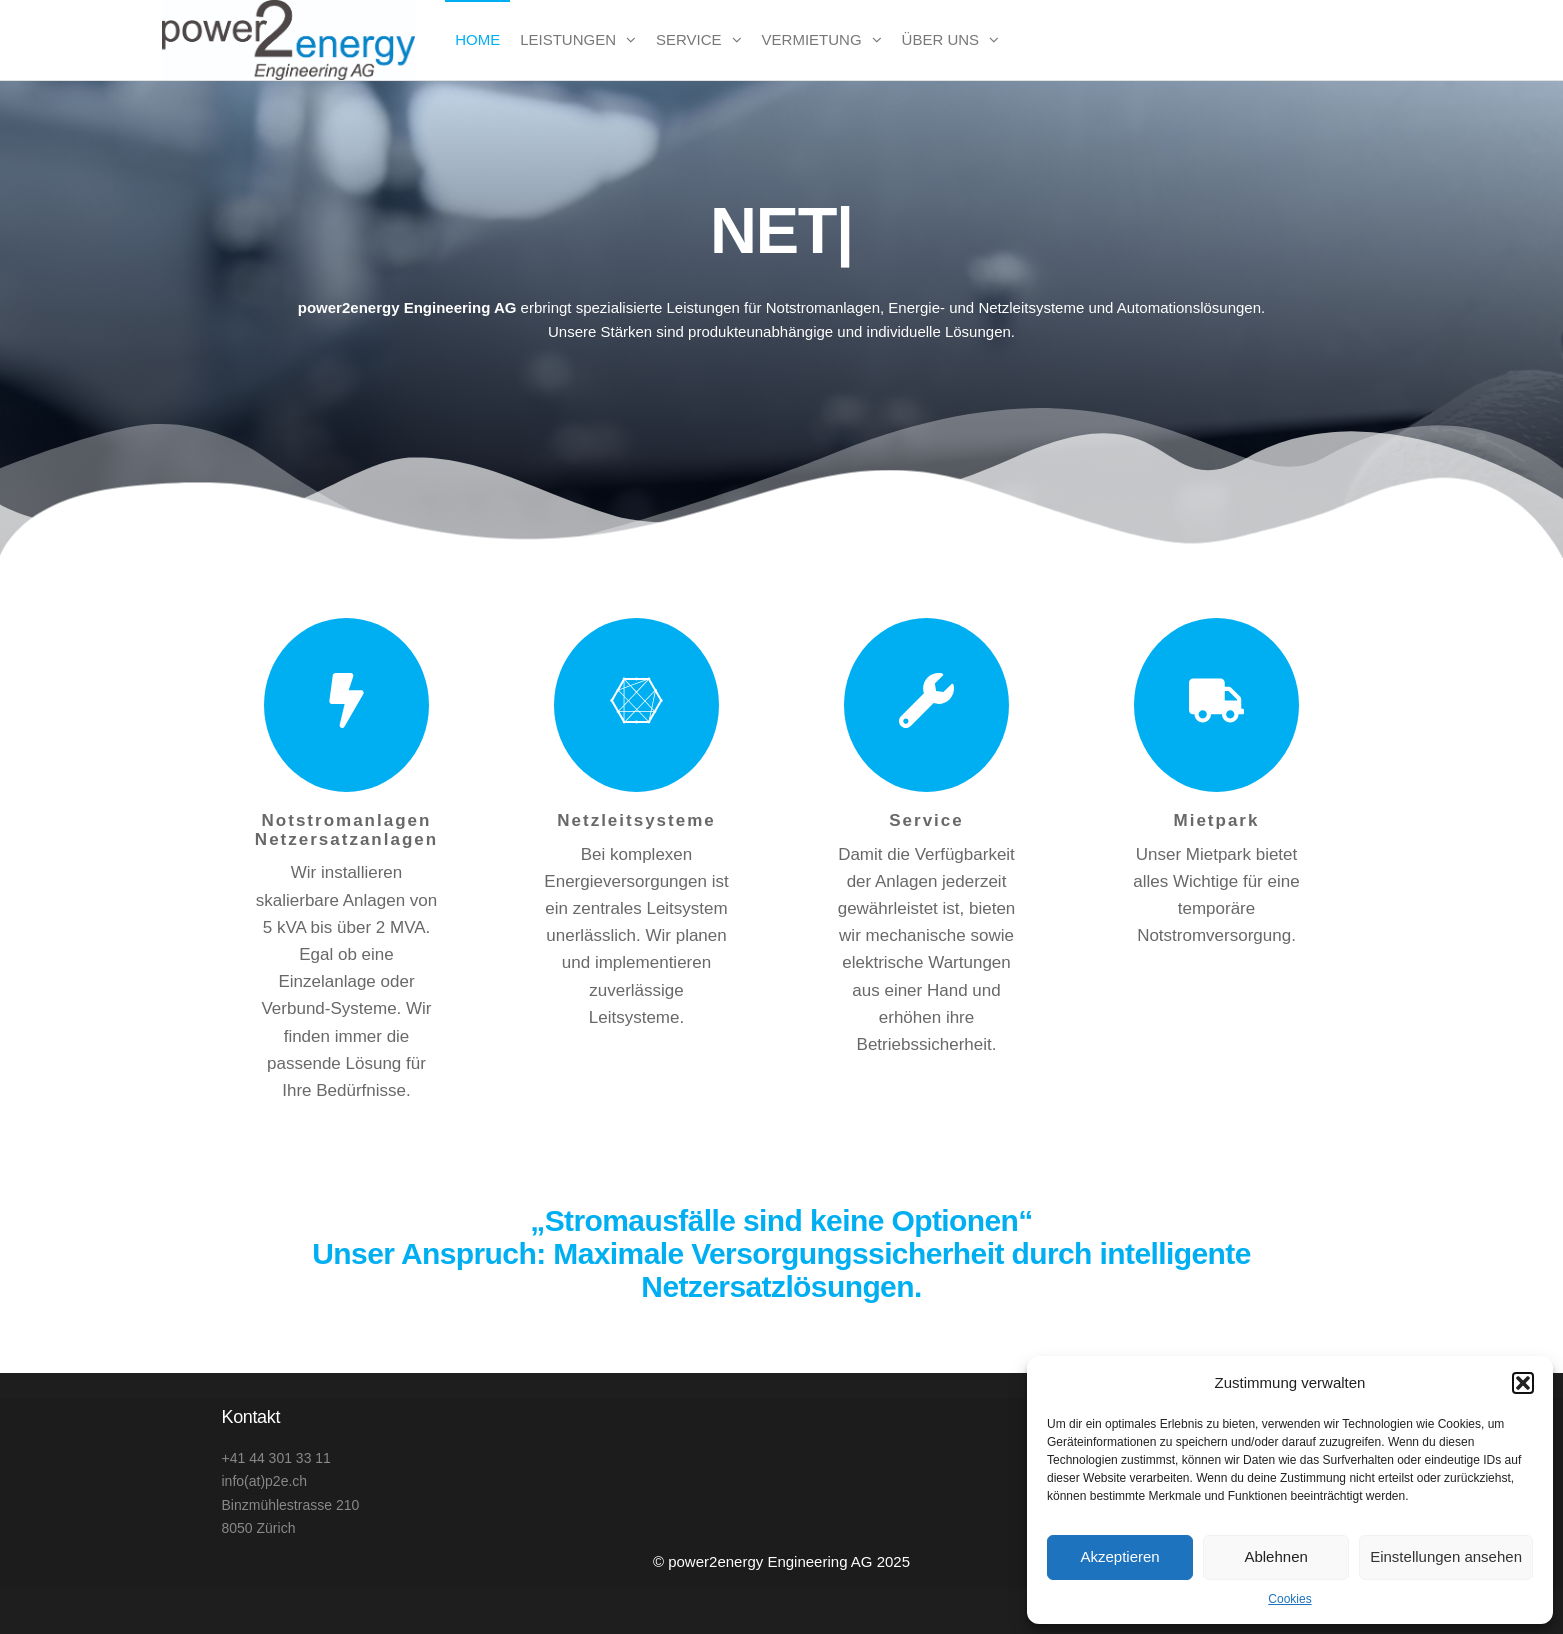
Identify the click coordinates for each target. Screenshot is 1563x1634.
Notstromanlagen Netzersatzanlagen (346, 830)
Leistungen (568, 39)
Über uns (941, 39)
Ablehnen (1275, 1556)
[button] (1523, 1383)
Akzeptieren (1119, 1556)
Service (689, 39)
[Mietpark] (1216, 705)
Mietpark (1217, 820)
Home (477, 39)
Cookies (1289, 1599)
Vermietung (812, 39)
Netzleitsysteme (636, 820)
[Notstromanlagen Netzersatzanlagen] (346, 705)
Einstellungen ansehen (1446, 1556)
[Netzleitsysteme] (636, 705)
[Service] (926, 705)
